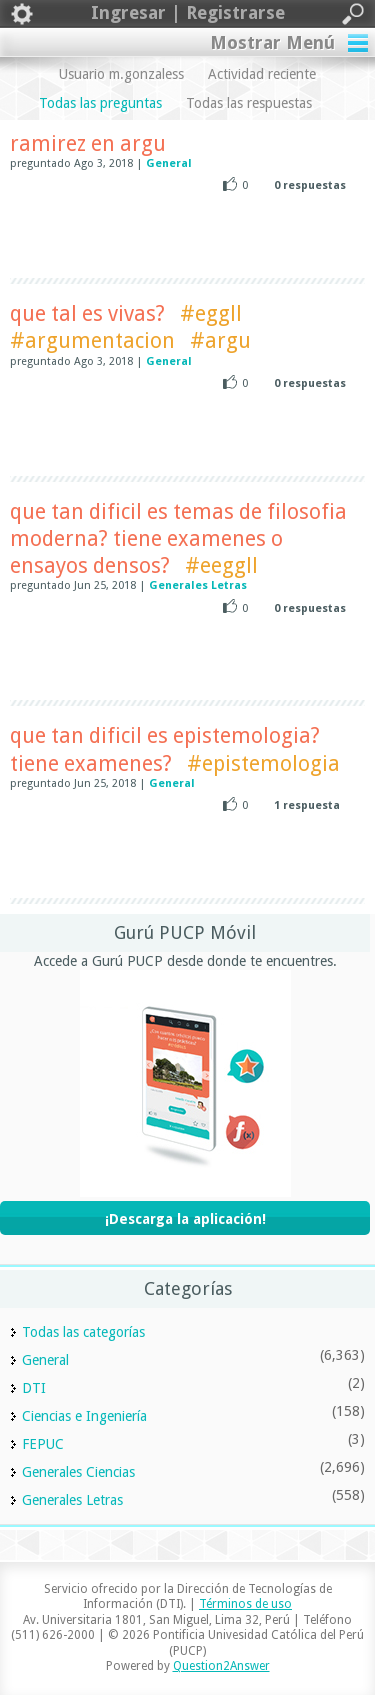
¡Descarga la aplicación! (185, 1219)
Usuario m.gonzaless (121, 74)
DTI (34, 1388)
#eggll (211, 313)
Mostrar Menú (272, 42)
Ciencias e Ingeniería (84, 1416)
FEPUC (43, 1444)
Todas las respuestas (249, 103)
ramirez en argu (88, 143)
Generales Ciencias (78, 1472)
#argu (220, 340)
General (169, 163)
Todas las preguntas (100, 103)
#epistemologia (263, 763)
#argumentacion (92, 340)
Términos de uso (245, 1604)
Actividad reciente (262, 74)
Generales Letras (198, 585)
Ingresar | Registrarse (187, 14)
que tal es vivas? (87, 313)
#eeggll (221, 565)
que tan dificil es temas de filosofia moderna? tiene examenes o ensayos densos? (178, 539)
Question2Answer (221, 1666)
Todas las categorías (83, 1332)
